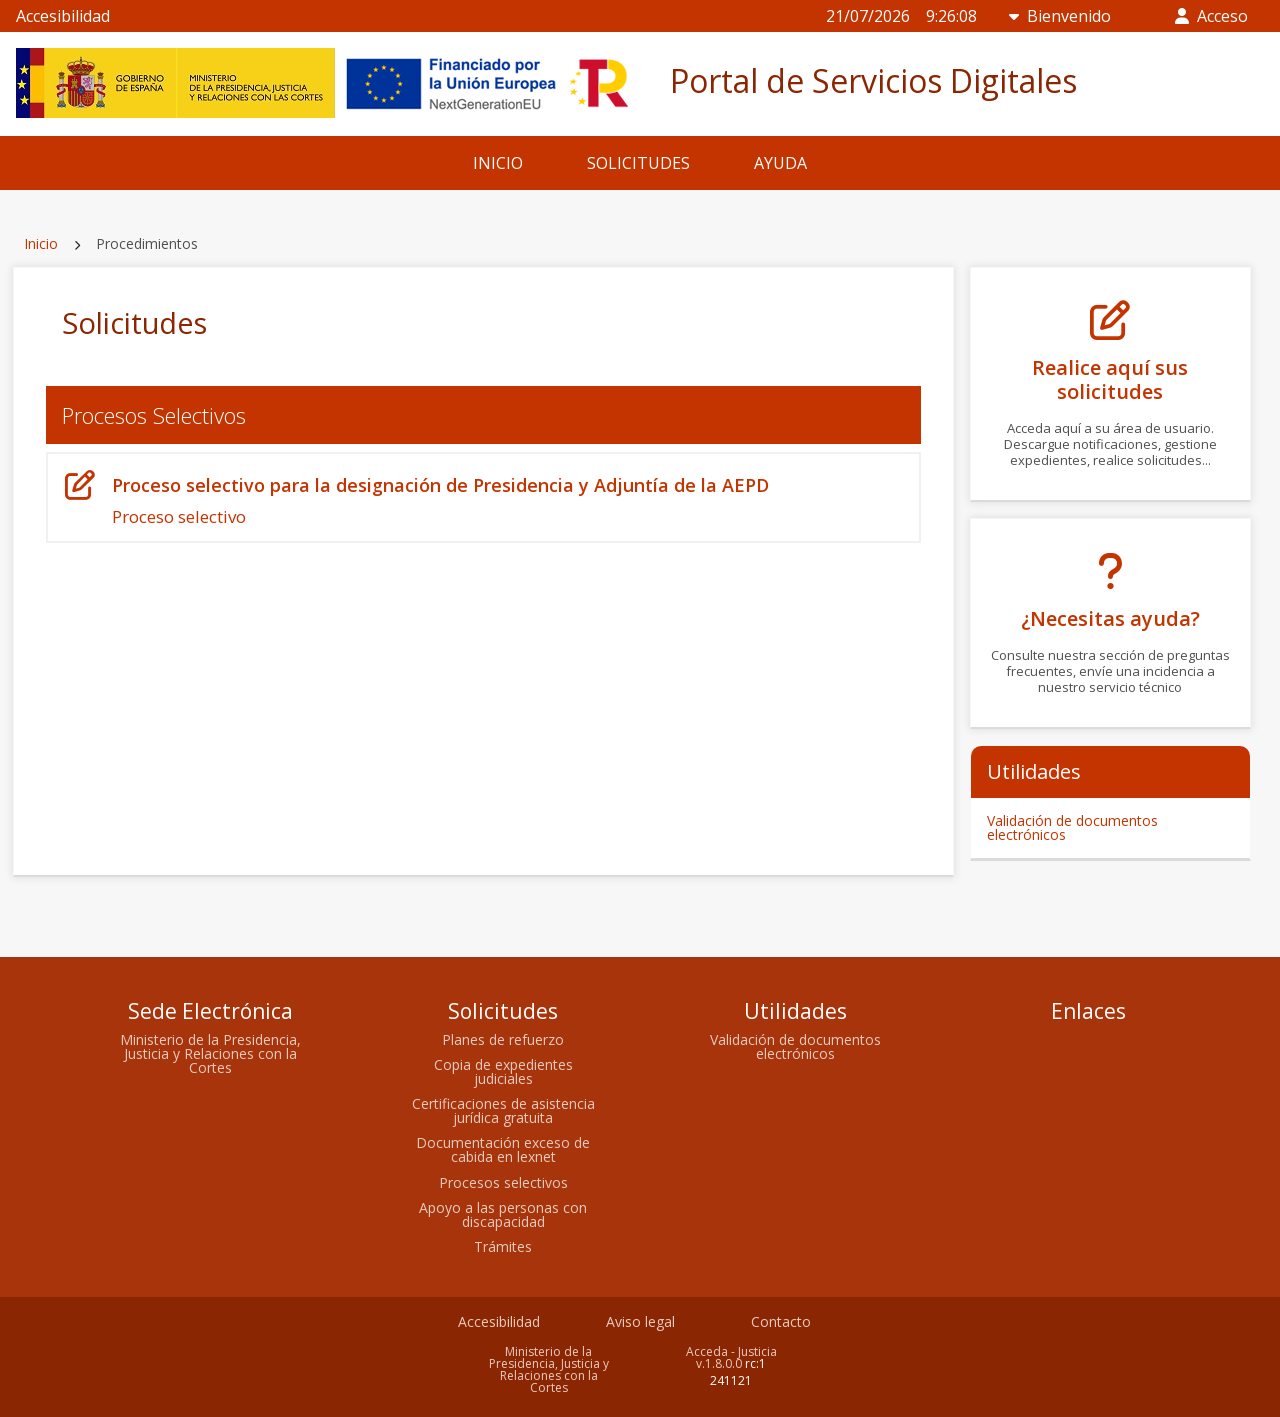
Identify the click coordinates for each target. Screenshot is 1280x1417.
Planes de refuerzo (503, 1039)
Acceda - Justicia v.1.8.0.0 (731, 1357)
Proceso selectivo (484, 499)
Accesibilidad (63, 16)
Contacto (781, 1321)
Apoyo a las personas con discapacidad (503, 1214)
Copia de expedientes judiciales (503, 1071)
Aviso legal (640, 1321)
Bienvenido (1060, 16)
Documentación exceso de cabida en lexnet (503, 1149)
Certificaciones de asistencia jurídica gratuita (503, 1110)
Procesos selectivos (503, 1182)
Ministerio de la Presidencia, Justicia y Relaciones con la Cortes (210, 1053)
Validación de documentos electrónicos (1072, 827)
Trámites (503, 1246)
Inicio (41, 243)
